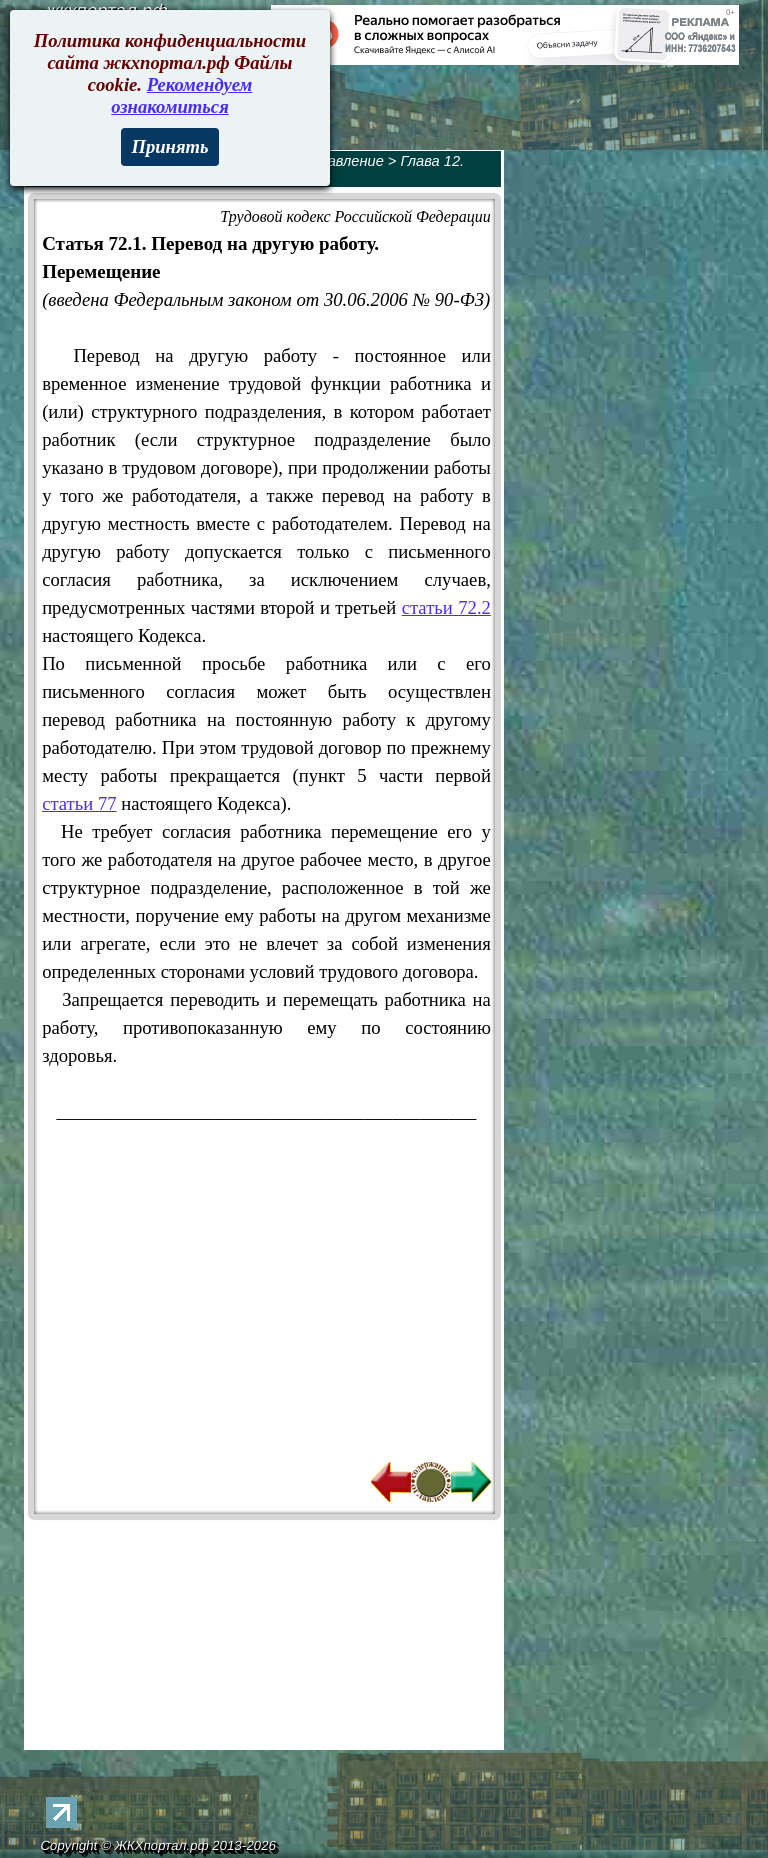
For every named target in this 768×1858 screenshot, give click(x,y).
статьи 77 (79, 803)
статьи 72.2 (446, 607)
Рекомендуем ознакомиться (181, 95)
